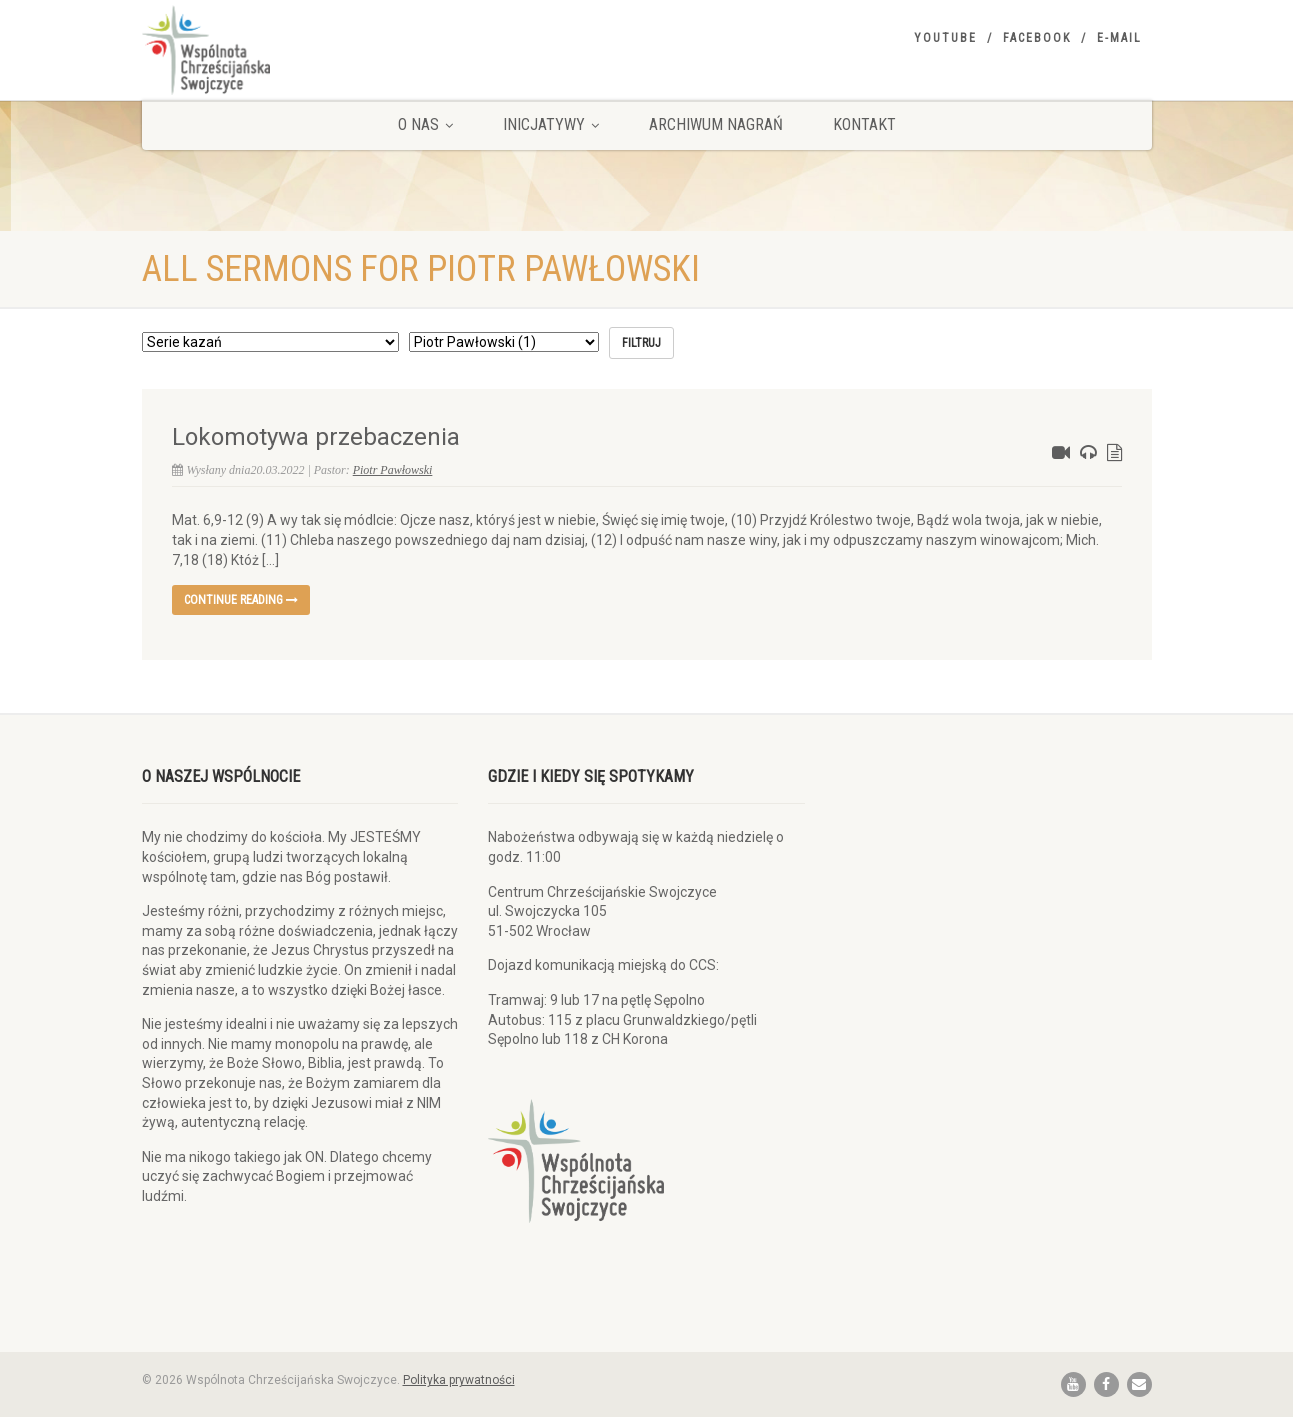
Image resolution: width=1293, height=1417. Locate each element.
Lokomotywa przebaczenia (316, 437)
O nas (425, 124)
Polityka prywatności (459, 1380)
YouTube (945, 38)
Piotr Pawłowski (393, 470)
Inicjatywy (551, 124)
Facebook (1037, 38)
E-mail (1119, 38)
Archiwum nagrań (716, 124)
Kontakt (864, 124)
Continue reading (241, 600)
